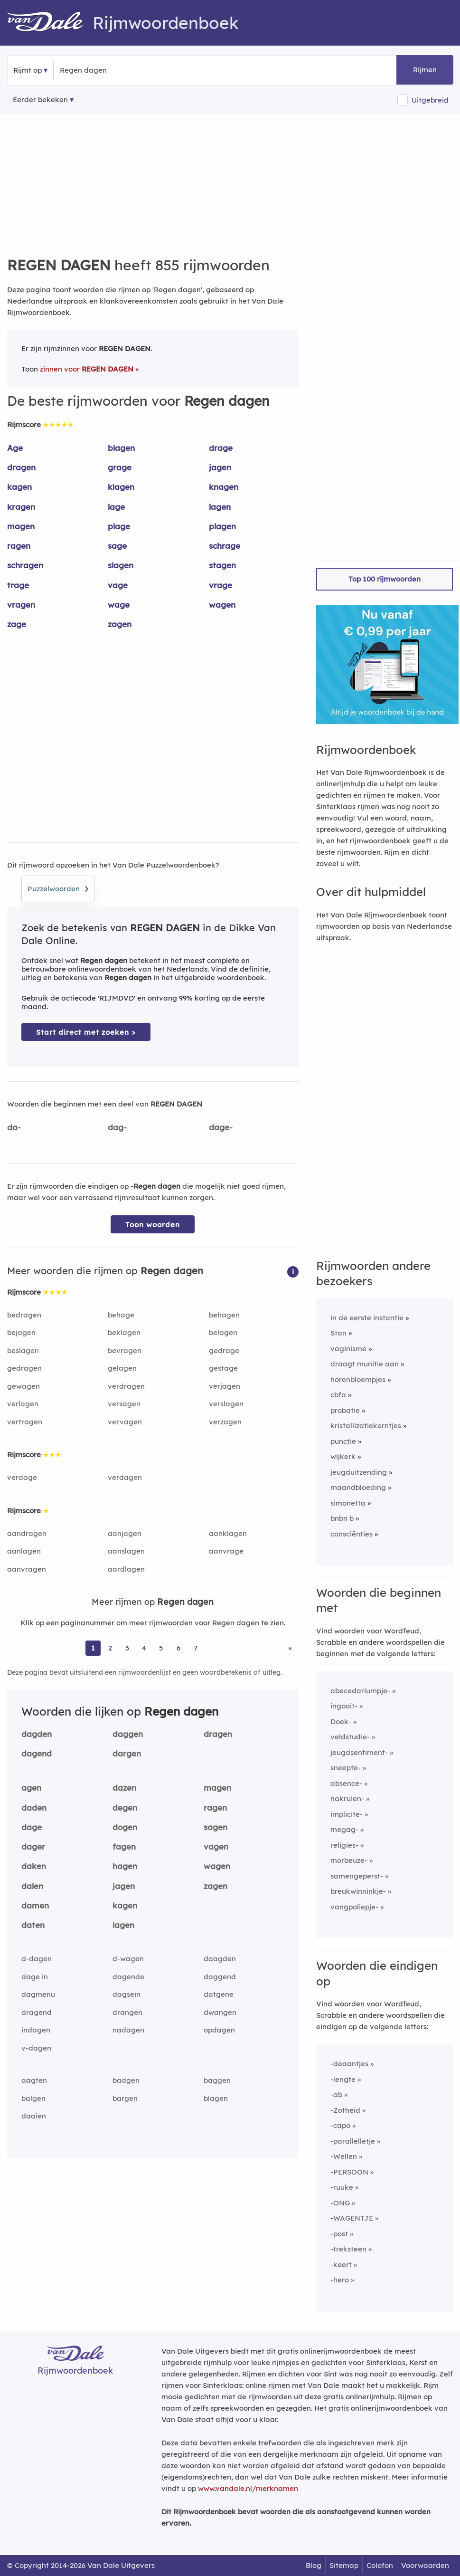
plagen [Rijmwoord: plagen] (222, 526)
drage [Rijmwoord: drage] (221, 448)
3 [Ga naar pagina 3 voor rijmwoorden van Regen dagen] (127, 1647)
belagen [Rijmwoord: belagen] (223, 1332)
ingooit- (343, 1705)
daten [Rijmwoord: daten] (33, 1925)
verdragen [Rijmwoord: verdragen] (126, 1386)
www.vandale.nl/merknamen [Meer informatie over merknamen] (248, 2488)
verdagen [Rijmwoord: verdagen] (125, 1477)
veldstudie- (350, 1736)
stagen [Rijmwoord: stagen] (222, 565)
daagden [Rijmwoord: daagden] (220, 1958)
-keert (341, 2264)
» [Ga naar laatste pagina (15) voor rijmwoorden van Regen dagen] (289, 1647)
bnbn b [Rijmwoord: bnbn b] (342, 1518)
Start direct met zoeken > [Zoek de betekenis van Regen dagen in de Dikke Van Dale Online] (86, 1032)
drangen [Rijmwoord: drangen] (127, 2012)
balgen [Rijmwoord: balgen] (33, 2098)
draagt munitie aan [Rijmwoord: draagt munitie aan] (364, 1363)
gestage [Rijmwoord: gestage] (223, 1368)
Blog (313, 2565)
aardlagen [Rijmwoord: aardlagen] (126, 1569)
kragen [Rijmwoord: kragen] (21, 507)
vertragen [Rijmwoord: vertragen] (24, 1421)
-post (339, 2233)
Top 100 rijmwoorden (384, 578)
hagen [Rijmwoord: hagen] (125, 1866)
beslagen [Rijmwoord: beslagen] (23, 1350)
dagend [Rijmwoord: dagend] (36, 1753)
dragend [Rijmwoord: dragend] (36, 2012)
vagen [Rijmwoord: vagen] (216, 1846)
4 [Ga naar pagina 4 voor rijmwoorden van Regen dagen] (144, 1647)
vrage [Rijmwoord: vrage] (220, 585)
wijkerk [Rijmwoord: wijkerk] (343, 1456)
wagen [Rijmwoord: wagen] (222, 605)
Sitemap (343, 2565)
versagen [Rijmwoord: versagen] (124, 1403)
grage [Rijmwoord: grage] (119, 467)
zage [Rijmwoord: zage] (16, 624)
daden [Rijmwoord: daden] (34, 1808)
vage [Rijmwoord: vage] (118, 585)
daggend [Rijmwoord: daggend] (220, 1976)
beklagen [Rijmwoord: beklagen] (124, 1332)
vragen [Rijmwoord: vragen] (21, 605)
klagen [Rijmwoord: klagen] (121, 487)
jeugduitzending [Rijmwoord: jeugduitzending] (358, 1472)
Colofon (379, 2565)
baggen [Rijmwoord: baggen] (217, 2080)
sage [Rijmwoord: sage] (117, 546)
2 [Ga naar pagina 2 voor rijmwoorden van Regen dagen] (110, 1647)
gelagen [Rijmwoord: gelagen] (122, 1368)
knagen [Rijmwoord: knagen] (223, 487)
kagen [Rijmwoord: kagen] (19, 487)
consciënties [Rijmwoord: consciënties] (351, 1533)
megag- (344, 1829)
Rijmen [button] (425, 69)
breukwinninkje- (358, 1891)
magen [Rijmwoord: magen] (21, 526)
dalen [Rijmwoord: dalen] (32, 1886)
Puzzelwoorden (58, 887)
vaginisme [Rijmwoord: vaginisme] (348, 1348)
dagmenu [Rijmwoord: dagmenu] (38, 1994)
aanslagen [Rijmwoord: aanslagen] (126, 1550)
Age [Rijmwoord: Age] (15, 448)
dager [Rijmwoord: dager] (33, 1846)
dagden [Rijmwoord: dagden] (36, 1734)
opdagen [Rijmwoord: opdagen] (219, 2029)
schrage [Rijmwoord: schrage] (224, 546)
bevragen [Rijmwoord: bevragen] (124, 1350)
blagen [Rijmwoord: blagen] (121, 448)
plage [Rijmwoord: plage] (119, 526)
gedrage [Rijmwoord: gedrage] (224, 1350)
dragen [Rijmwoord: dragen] (21, 467)
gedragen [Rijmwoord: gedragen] (24, 1368)
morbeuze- (348, 1860)
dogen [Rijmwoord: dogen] (125, 1827)
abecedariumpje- (360, 1690)
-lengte (343, 2079)
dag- (117, 1127)
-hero (339, 2279)
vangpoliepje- (354, 1906)
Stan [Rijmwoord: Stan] (338, 1332)
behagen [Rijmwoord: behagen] (224, 1314)
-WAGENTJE (351, 2218)
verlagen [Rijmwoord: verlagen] (22, 1403)
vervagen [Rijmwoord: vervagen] (125, 1421)
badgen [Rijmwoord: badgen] (126, 2080)
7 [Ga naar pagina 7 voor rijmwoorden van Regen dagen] (195, 1647)
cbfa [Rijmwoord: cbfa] (338, 1394)
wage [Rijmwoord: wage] (119, 605)
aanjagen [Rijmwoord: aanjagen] (124, 1533)
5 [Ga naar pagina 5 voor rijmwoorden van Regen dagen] (161, 1647)
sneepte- (345, 1767)
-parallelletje (352, 2141)
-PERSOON (349, 2171)
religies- (344, 1845)
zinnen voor (86, 368)
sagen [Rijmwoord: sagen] (215, 1827)
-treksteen (348, 2248)
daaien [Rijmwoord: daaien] (33, 2115)
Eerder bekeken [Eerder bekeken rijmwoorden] (40, 99)
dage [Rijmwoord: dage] (31, 1827)
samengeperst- (356, 1875)
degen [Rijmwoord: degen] (125, 1808)
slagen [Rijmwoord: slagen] (120, 565)
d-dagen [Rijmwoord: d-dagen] (36, 1958)
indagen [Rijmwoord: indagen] (35, 2029)
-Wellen (343, 2156)
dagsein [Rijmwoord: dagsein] (127, 1994)
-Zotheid (345, 2110)
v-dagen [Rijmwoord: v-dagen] (36, 2047)
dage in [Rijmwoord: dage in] (34, 1976)
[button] (293, 1271)
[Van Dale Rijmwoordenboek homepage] (50, 22)
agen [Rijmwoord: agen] (31, 1788)
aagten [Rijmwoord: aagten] (34, 2080)
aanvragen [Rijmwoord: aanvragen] (26, 1569)
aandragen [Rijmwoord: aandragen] (27, 1533)
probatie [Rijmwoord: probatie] (345, 1410)
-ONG (340, 2202)
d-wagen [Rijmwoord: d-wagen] (128, 1958)
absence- (346, 1783)
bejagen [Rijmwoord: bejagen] (21, 1332)
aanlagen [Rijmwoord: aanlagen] (24, 1550)
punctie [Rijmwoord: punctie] (343, 1441)
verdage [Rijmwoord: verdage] (22, 1477)
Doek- (340, 1721)
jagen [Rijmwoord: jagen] (220, 467)
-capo (340, 2125)
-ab (336, 2094)
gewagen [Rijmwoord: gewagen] (23, 1386)
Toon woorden (152, 1224)
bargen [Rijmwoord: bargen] (125, 2098)
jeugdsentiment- (359, 1752)
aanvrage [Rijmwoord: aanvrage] (226, 1550)
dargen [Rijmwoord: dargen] (127, 1753)
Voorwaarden (425, 2565)
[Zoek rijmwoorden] (106, 70)
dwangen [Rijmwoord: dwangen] (220, 2012)
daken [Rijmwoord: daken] (33, 1866)
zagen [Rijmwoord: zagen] (119, 624)
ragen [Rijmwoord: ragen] (18, 546)
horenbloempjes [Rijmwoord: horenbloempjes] (357, 1379)
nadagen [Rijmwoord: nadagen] (128, 2029)
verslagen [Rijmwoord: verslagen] (226, 1403)
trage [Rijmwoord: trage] (18, 585)
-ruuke (341, 2187)
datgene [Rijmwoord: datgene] (219, 1994)
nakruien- (347, 1798)
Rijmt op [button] (27, 70)
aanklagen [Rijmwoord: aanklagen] (228, 1533)
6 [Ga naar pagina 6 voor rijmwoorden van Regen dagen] (178, 1647)
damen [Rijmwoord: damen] (35, 1905)
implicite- (346, 1814)
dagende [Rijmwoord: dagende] (128, 1976)
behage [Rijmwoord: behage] (121, 1314)
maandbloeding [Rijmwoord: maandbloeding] (358, 1487)
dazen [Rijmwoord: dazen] (124, 1788)
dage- (221, 1127)
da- (14, 1127)
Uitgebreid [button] (430, 100)
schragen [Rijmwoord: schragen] (25, 565)
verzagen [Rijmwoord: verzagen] (225, 1421)
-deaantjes (349, 2063)
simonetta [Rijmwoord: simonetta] (348, 1502)
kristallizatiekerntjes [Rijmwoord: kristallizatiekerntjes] (365, 1425)
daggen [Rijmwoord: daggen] (128, 1734)
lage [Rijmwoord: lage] (116, 507)
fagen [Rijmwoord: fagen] (124, 1846)
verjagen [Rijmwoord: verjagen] (224, 1386)
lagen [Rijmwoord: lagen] (220, 507)
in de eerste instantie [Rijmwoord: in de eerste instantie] (367, 1317)
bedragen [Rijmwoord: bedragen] (24, 1314)
